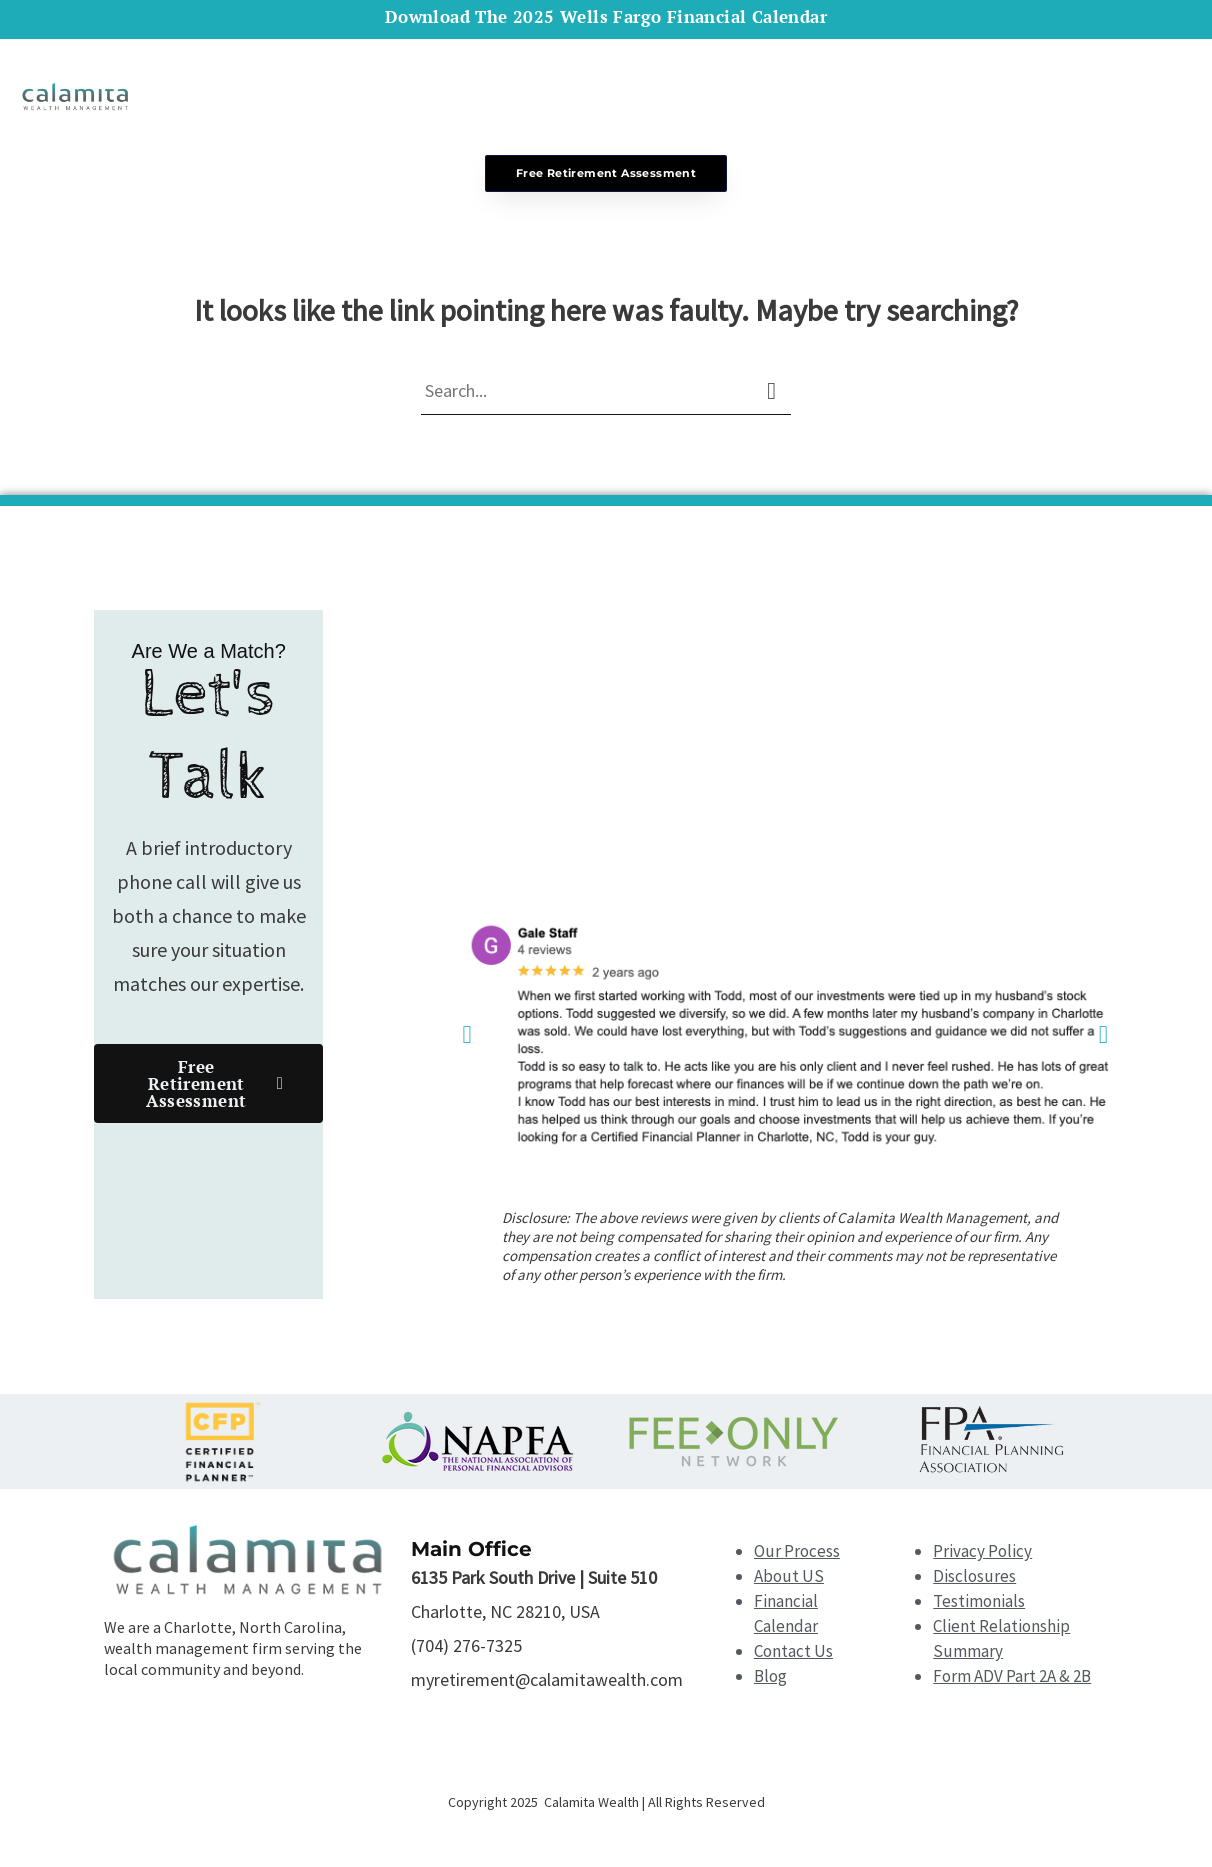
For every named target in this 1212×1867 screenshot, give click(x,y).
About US (789, 1579)
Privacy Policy (982, 1554)
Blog (770, 1679)
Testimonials (979, 1604)
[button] (466, 1037)
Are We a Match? (209, 654)
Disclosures (974, 1579)
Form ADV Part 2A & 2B (1012, 1679)
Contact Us (793, 1654)
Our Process (797, 1554)
